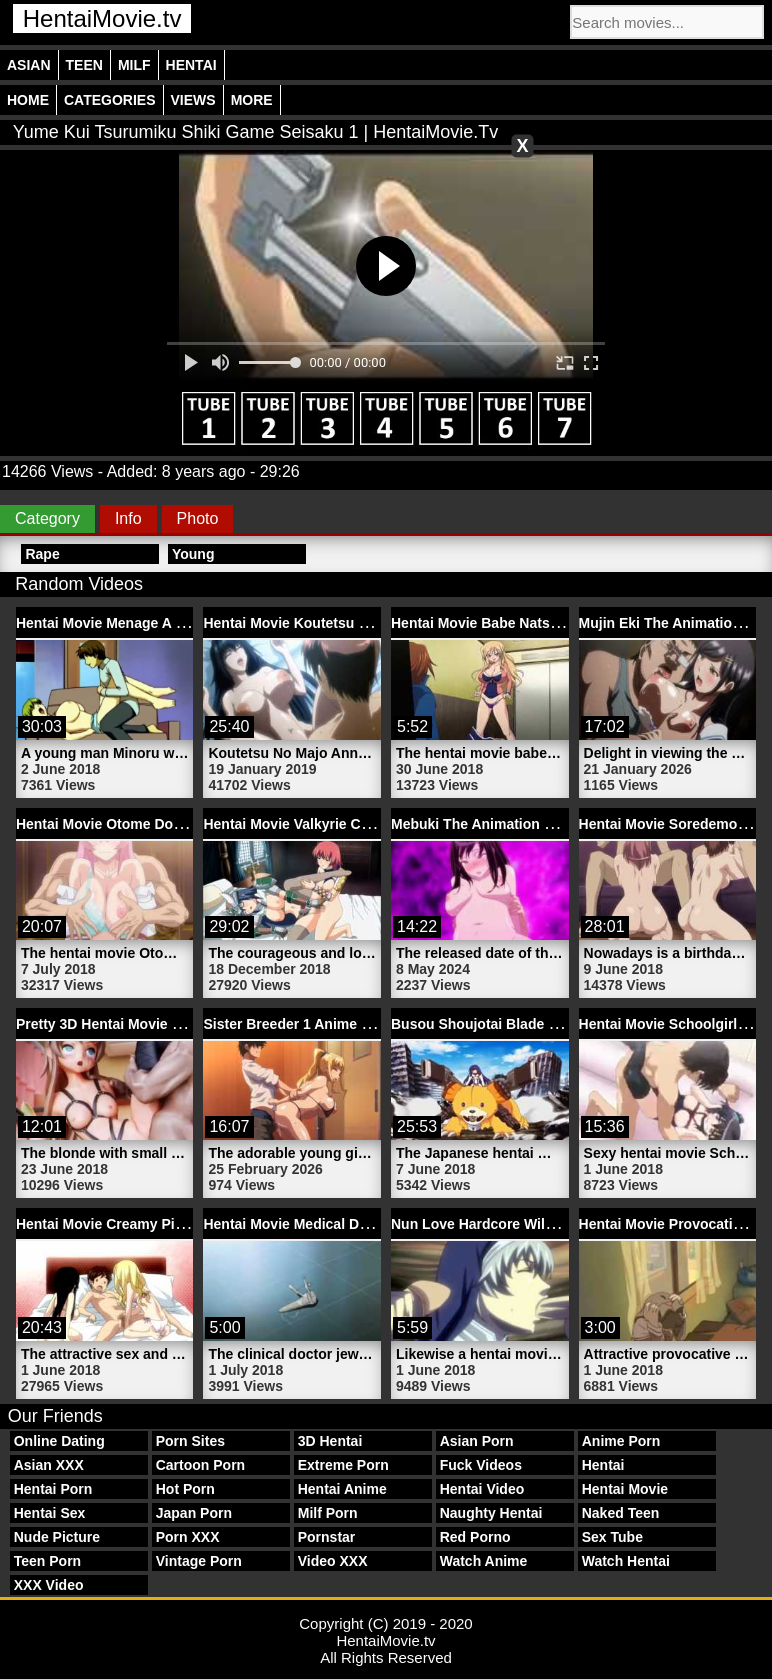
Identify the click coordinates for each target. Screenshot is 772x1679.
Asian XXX (49, 1465)
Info (128, 518)
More (252, 100)
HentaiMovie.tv (102, 18)
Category (47, 518)
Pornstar (327, 1537)
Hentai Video (482, 1489)
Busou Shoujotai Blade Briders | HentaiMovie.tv (549, 1024)
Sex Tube (612, 1537)
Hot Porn (185, 1489)
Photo (198, 518)
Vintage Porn (199, 1561)
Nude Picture (57, 1537)
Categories (110, 100)
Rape (42, 554)
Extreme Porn (343, 1465)
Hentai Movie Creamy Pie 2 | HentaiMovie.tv (160, 1224)
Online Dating (59, 1441)
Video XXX (333, 1561)
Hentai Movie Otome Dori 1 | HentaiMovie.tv (160, 824)
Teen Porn (47, 1561)
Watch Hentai (626, 1561)
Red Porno (475, 1537)
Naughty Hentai (491, 1513)
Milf (134, 65)
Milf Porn (328, 1513)
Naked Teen (621, 1513)
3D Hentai (330, 1441)
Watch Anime (484, 1561)
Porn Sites (190, 1441)
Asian (29, 65)
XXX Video (49, 1585)
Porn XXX (188, 1537)
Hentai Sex (50, 1513)
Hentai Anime (342, 1489)
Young (193, 554)
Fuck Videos (481, 1465)
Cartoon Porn (200, 1465)
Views (193, 100)
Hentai (191, 65)
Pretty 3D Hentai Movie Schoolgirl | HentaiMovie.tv (183, 1024)
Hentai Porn (53, 1489)
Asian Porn (477, 1441)
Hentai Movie (625, 1489)
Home (28, 100)
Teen (84, 65)
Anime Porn (621, 1441)
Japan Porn (194, 1513)
